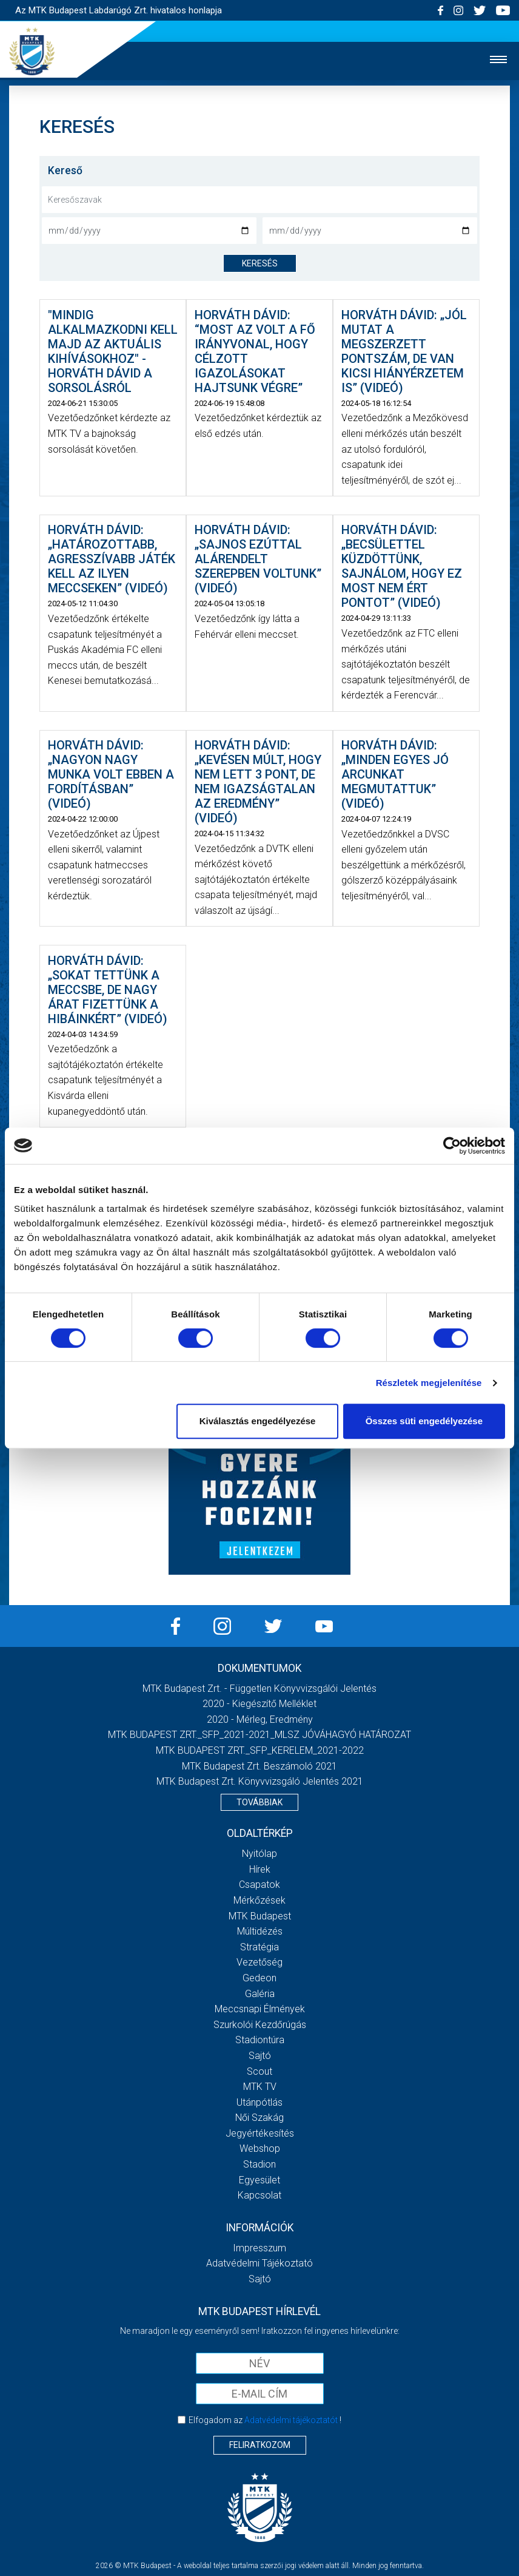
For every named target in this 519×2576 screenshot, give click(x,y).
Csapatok (259, 1884)
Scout (259, 2071)
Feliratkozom (259, 2445)
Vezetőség (259, 1962)
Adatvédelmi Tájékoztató (259, 2263)
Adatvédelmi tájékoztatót (291, 2420)
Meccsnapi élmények (260, 2009)
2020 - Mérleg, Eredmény (260, 1719)
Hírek (259, 1869)
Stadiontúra (259, 2040)
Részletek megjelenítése (429, 1383)
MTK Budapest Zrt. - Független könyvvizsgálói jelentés (259, 1688)
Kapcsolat (259, 2195)
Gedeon (259, 1978)
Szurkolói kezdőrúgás (259, 2024)
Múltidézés (260, 1931)
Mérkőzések (259, 1900)
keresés (260, 263)
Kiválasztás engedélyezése (257, 1421)
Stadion (259, 2164)
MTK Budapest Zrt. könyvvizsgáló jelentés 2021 (259, 1781)
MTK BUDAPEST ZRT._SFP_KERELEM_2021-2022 (260, 1750)
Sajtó (260, 2055)
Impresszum (259, 2248)
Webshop (259, 2148)
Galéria (260, 1994)
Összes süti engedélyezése (424, 1421)
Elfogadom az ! (265, 2420)
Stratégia (259, 1947)
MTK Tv (259, 2086)
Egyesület (259, 2180)
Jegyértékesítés (260, 2133)
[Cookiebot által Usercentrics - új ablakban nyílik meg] (452, 1146)
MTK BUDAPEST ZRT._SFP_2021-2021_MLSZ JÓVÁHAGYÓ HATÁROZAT (259, 1734)
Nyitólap (259, 1853)
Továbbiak (259, 1802)
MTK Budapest (260, 1916)
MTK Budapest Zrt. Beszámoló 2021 (259, 1766)
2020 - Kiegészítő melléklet (259, 1703)
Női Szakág (259, 2117)
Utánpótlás (259, 2102)
